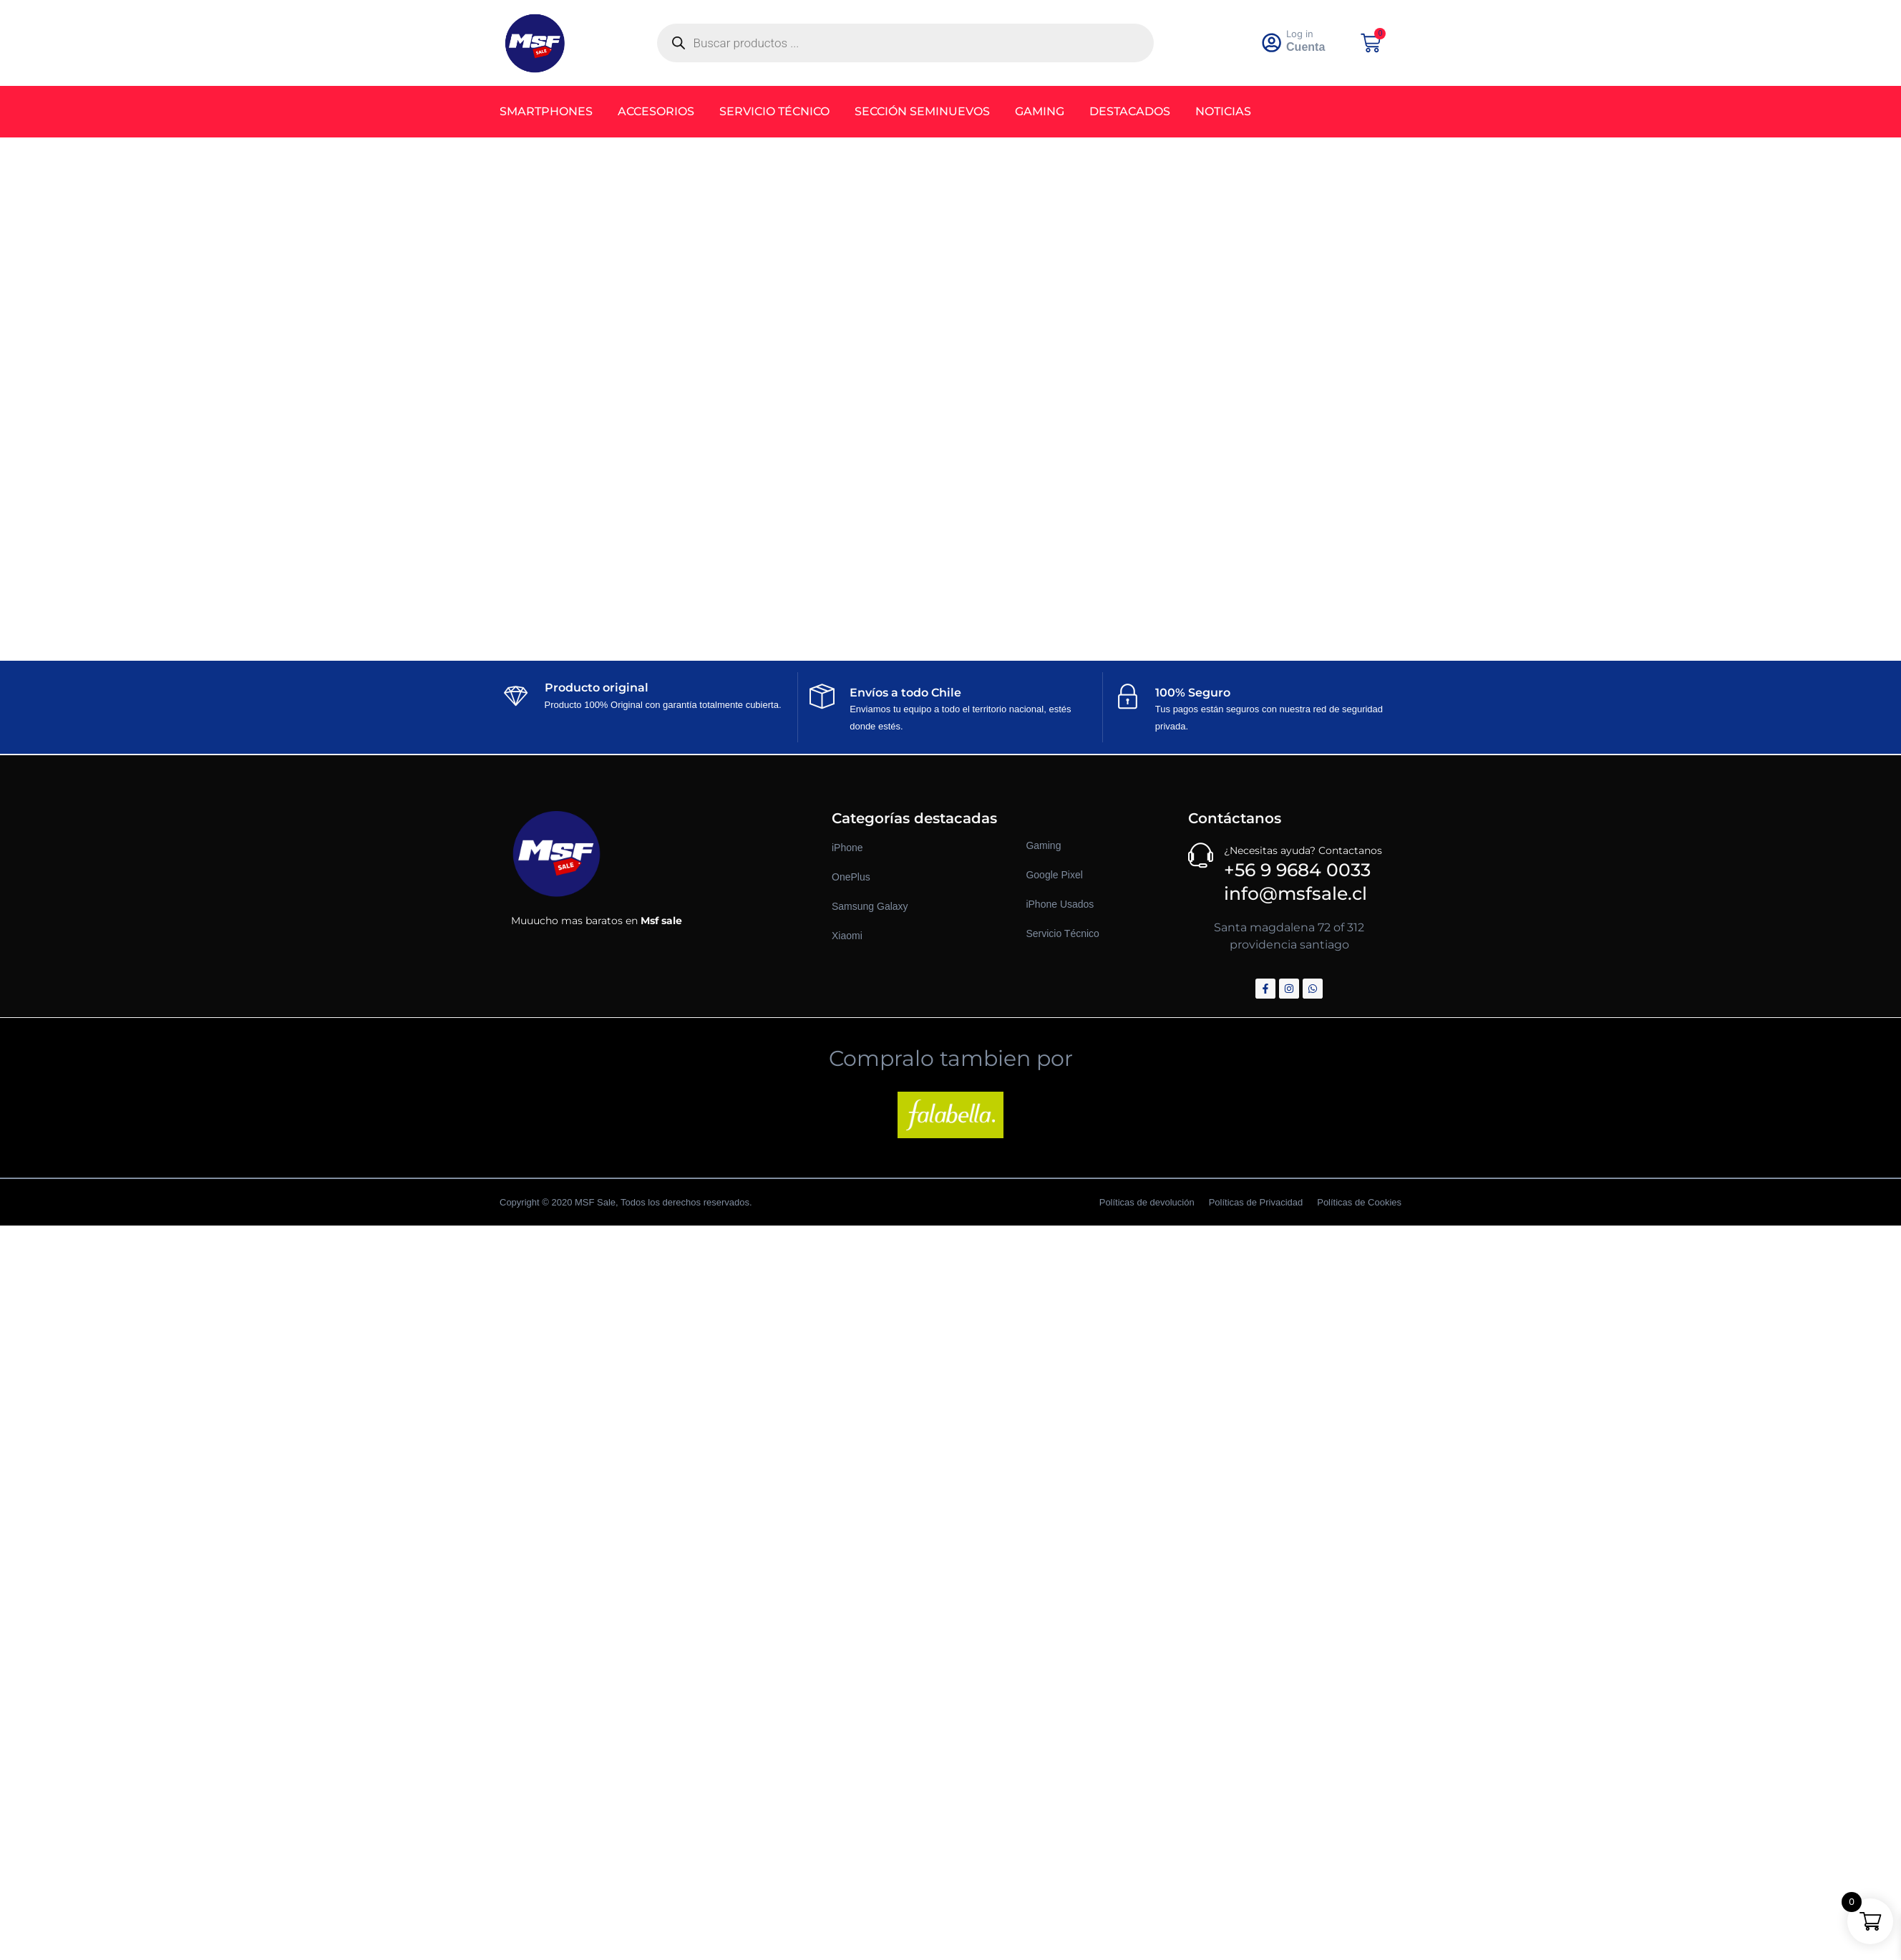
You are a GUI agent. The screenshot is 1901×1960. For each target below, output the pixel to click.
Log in (1300, 33)
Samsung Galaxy (870, 906)
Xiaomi (847, 935)
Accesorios (656, 111)
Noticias (1223, 111)
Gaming (1039, 111)
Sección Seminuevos (922, 111)
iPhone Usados (1060, 904)
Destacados (1129, 111)
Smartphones (546, 111)
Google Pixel (1054, 874)
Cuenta (1306, 47)
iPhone (847, 847)
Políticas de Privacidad (1256, 1202)
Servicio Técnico (774, 111)
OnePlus (851, 877)
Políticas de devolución (1147, 1202)
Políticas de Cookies (1359, 1202)
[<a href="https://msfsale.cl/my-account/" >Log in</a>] (1272, 43)
